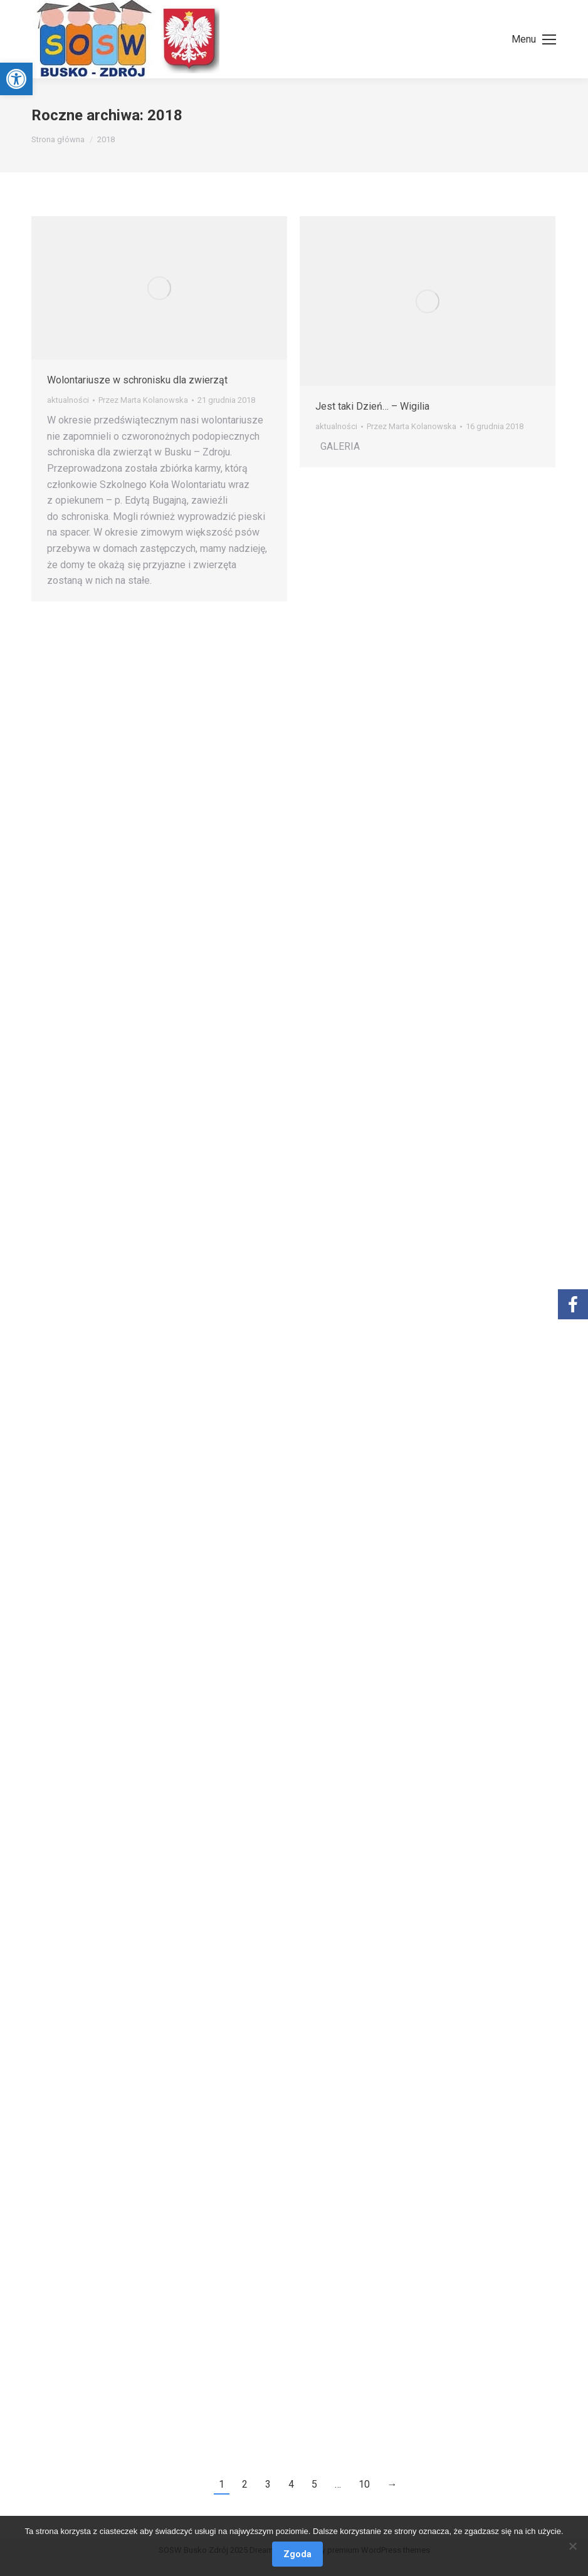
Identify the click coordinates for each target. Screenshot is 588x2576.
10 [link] (364, 2484)
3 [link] (268, 2484)
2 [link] (245, 2484)
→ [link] (392, 2484)
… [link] (338, 2484)
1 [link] (221, 2484)
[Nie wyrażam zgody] (572, 2546)
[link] (16, 79)
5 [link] (314, 2484)
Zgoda (297, 2554)
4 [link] (291, 2484)
